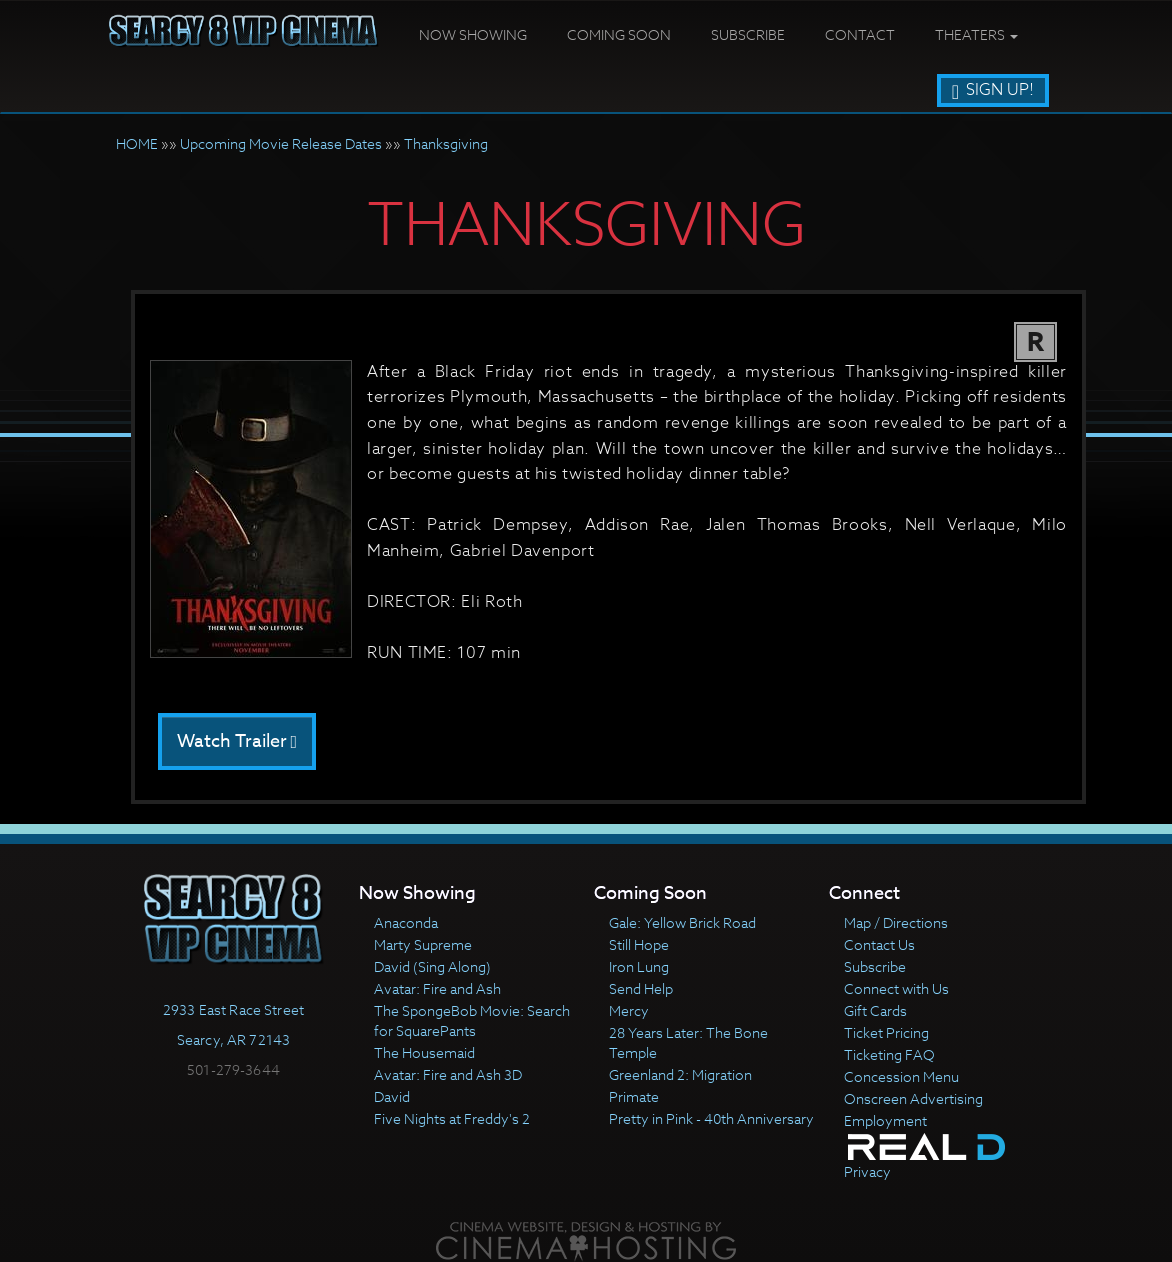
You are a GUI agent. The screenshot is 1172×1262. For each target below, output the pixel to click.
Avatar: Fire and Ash (437, 988)
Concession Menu (901, 1076)
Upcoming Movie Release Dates (281, 143)
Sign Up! (993, 90)
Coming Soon (619, 34)
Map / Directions (896, 922)
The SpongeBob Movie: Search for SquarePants (472, 1020)
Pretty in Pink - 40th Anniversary (711, 1118)
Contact (860, 34)
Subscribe (748, 34)
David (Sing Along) (432, 966)
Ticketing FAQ (889, 1054)
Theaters (976, 34)
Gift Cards (875, 1010)
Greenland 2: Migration (680, 1074)
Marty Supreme (423, 944)
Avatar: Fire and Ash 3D (448, 1074)
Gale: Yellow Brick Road (682, 922)
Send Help (641, 988)
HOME (137, 143)
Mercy (629, 1010)
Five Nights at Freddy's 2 (452, 1118)
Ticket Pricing (886, 1032)
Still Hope (639, 944)
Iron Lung (639, 966)
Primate (634, 1096)
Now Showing (473, 34)
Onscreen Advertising (913, 1098)
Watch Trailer (237, 741)
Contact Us (879, 944)
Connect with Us (896, 988)
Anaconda (406, 922)
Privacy (867, 1171)
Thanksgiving (446, 143)
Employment (885, 1120)
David (392, 1096)
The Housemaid (424, 1052)
